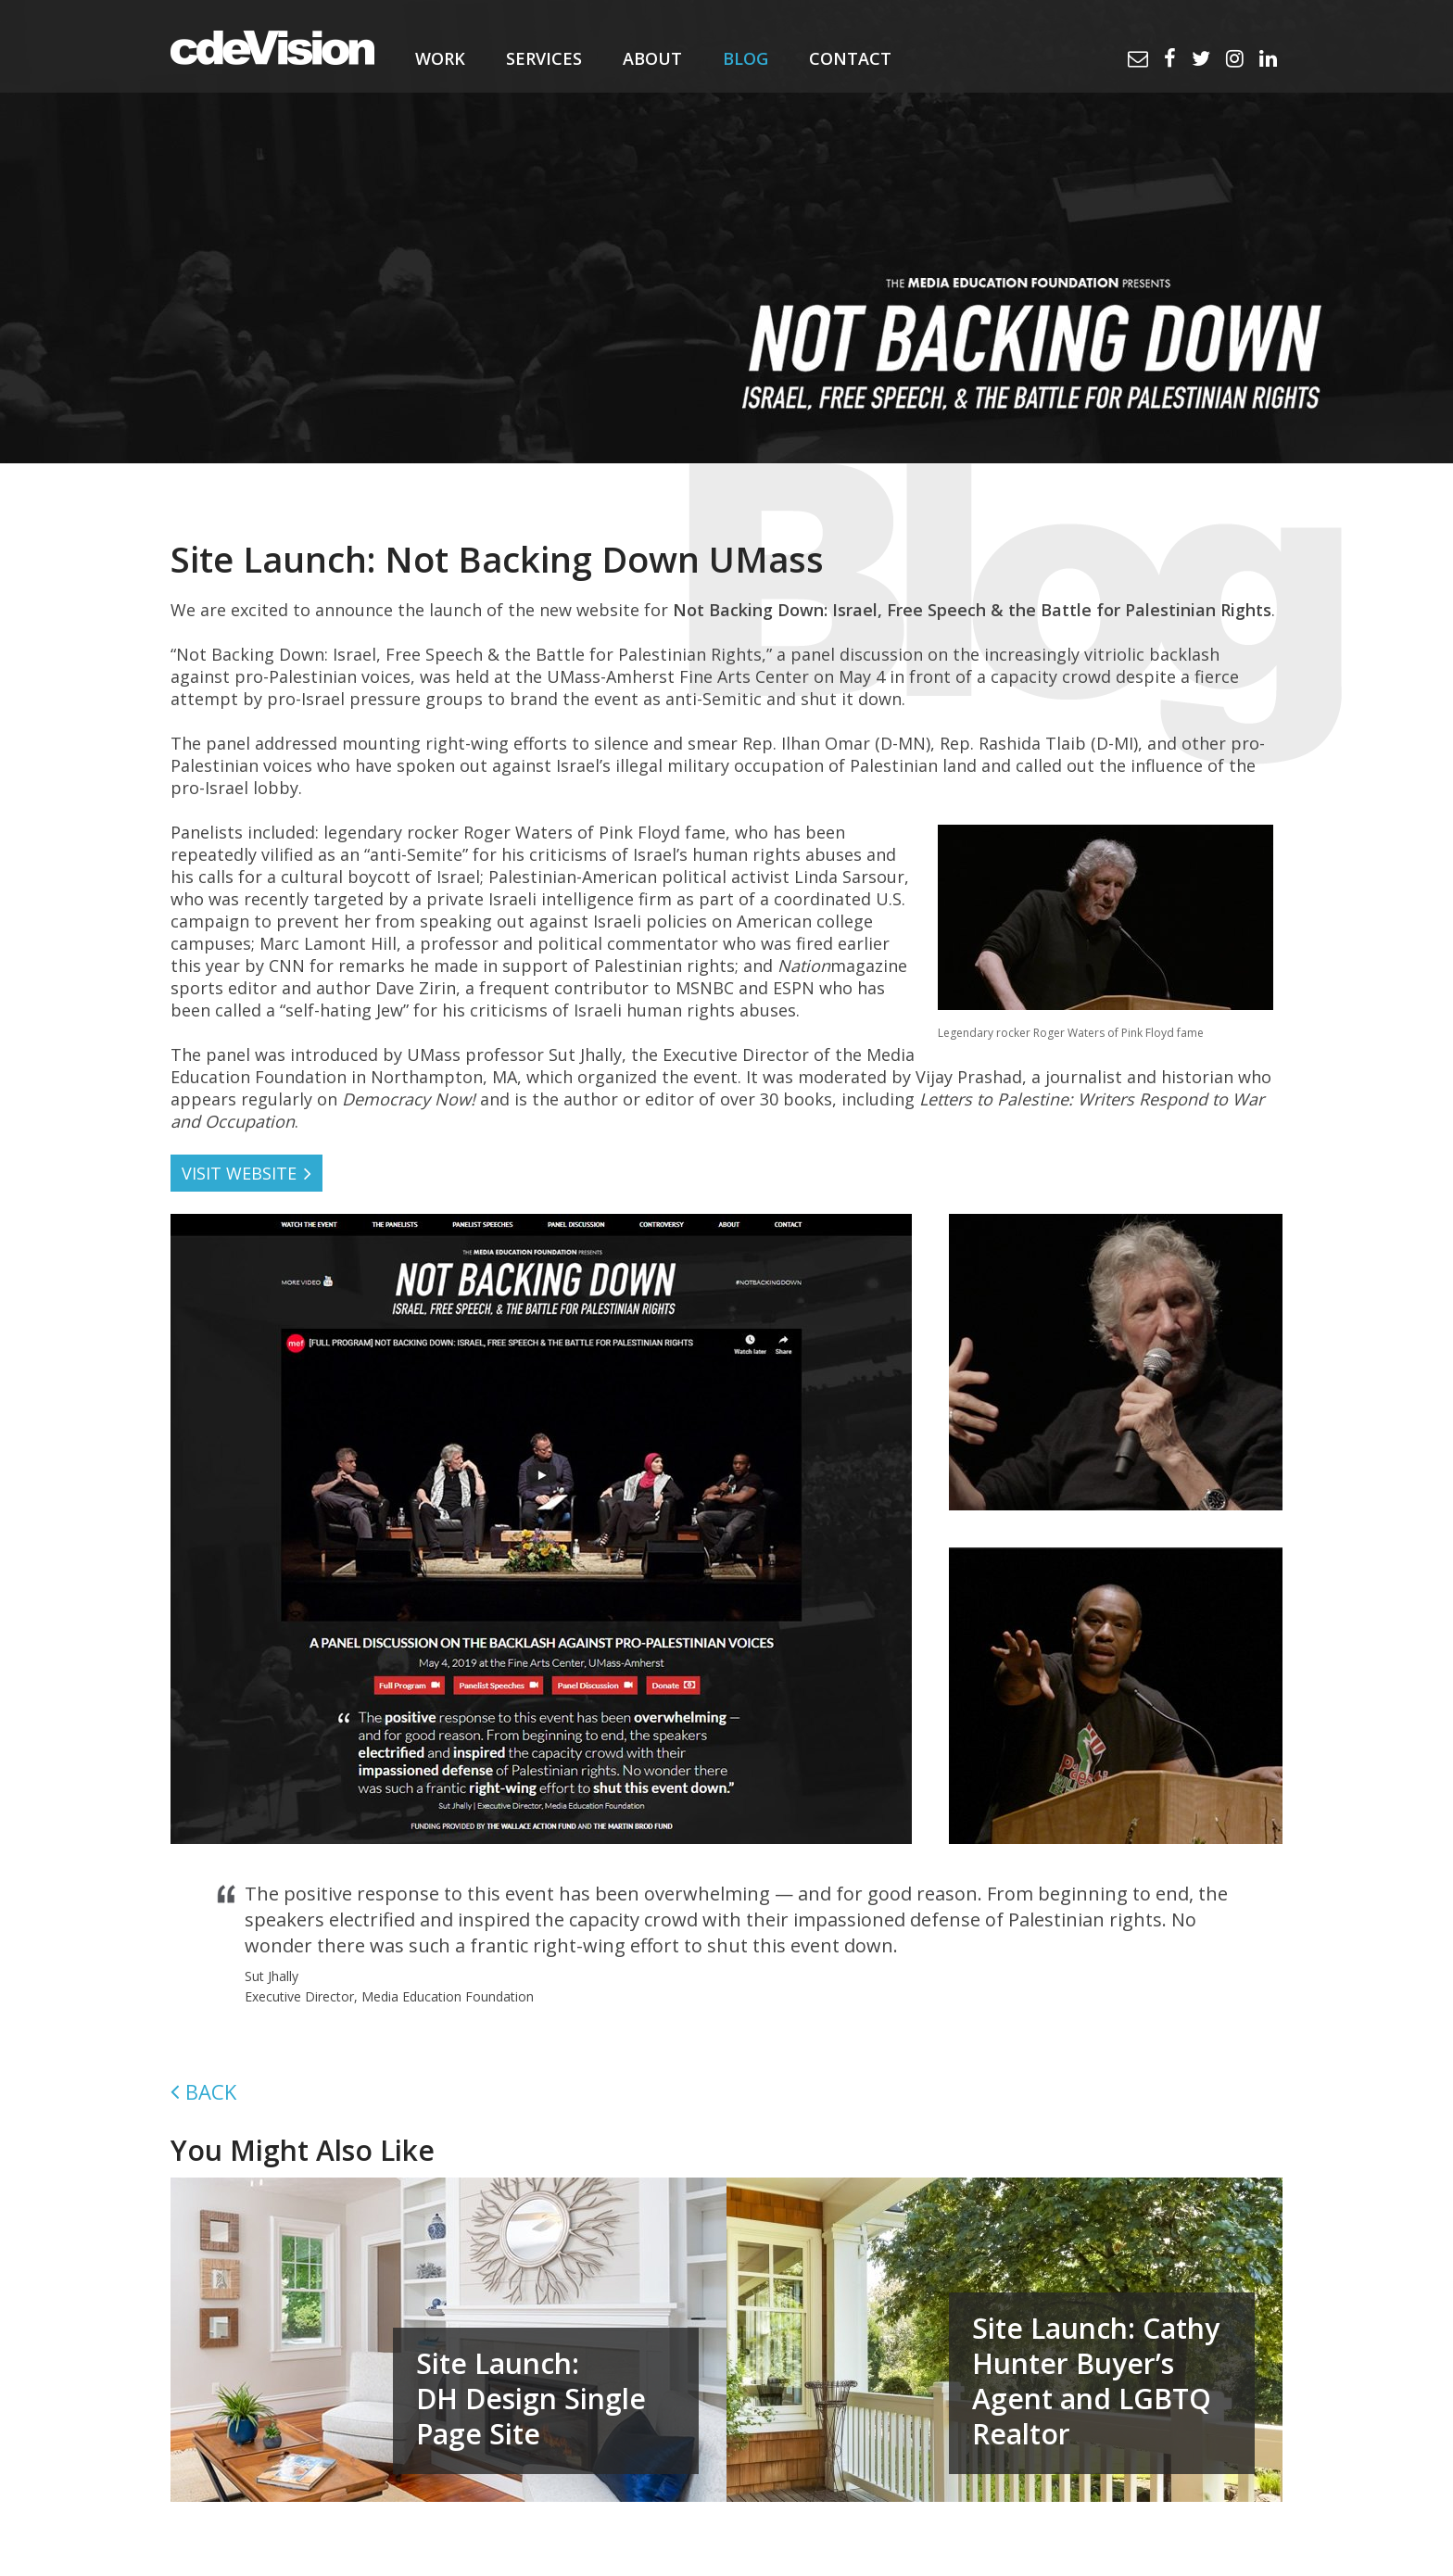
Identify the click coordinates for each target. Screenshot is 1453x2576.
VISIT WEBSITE (239, 1173)
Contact (850, 58)
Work (440, 58)
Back (210, 2091)
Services (544, 58)
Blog (745, 58)
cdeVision (272, 46)
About (652, 58)
